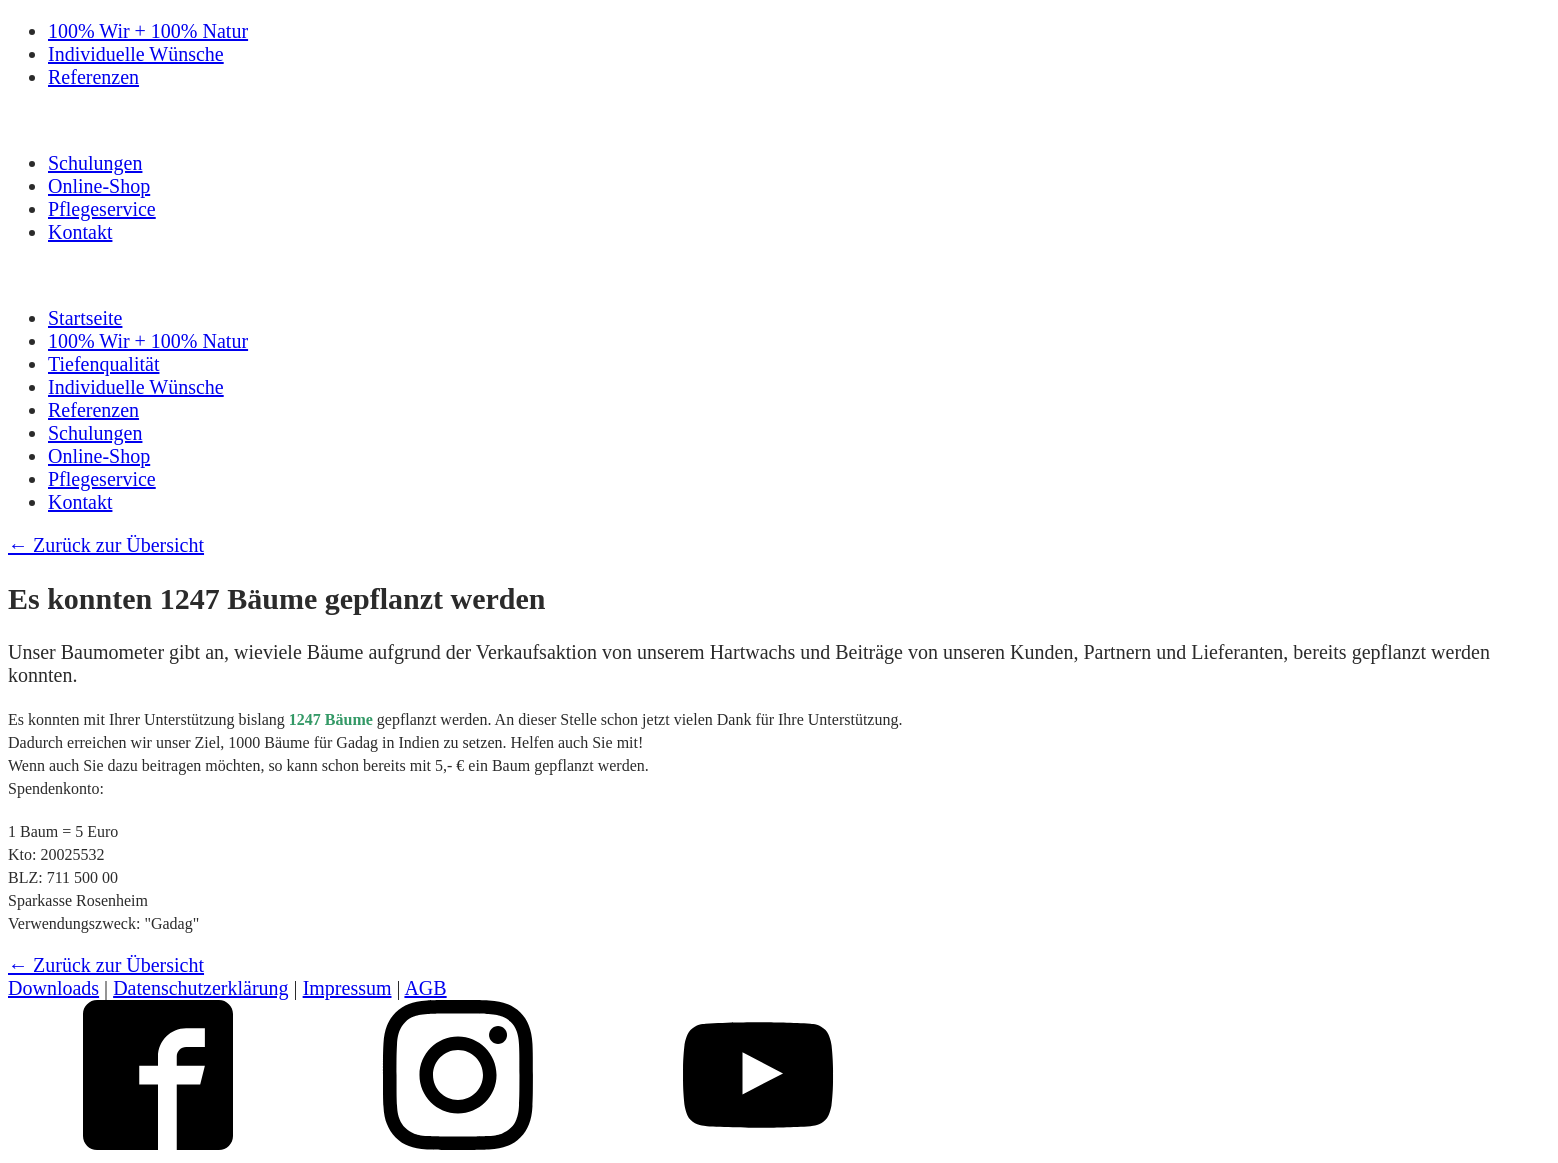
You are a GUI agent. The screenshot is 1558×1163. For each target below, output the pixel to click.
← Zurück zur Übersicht (106, 545)
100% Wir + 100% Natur (148, 31)
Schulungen (95, 163)
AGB (425, 988)
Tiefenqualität (103, 364)
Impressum (347, 988)
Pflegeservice (102, 209)
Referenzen (93, 77)
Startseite (85, 318)
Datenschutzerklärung (200, 988)
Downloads (53, 988)
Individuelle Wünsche (136, 54)
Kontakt (80, 232)
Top (1510, 1115)
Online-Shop (99, 186)
